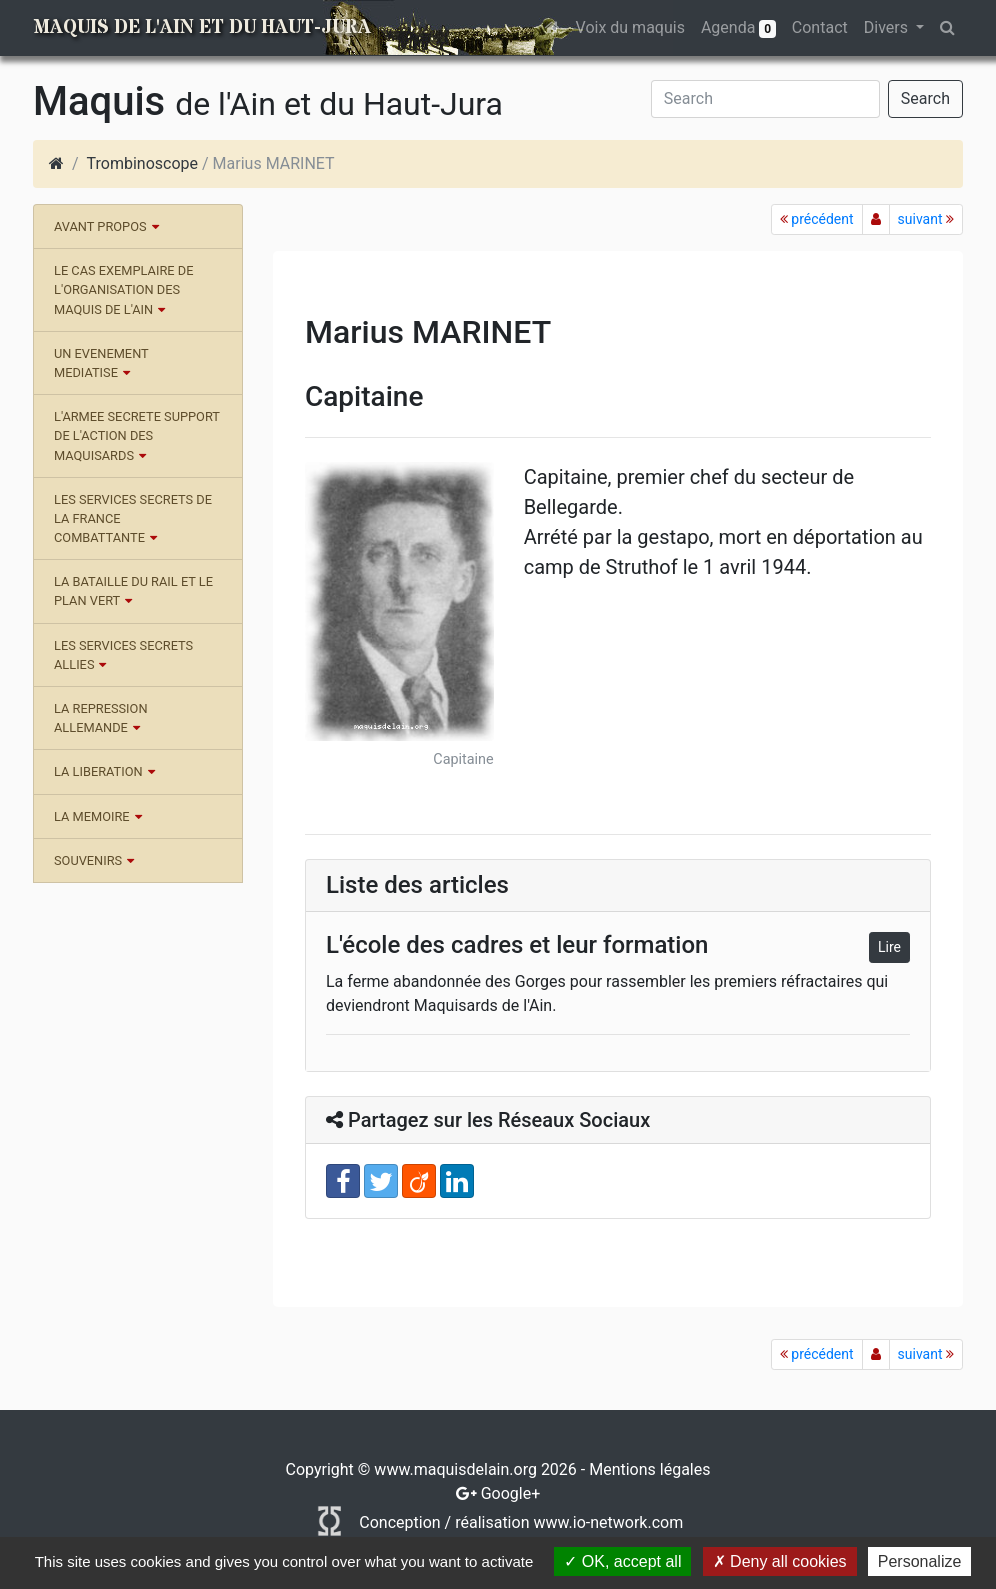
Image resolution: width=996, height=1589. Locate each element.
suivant (926, 219)
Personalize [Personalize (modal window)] (920, 1561)
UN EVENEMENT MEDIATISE (101, 363)
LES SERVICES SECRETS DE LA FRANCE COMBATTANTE (133, 518)
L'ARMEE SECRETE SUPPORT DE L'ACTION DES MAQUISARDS (137, 435)
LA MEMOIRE (92, 816)
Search (925, 98)
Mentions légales (649, 1469)
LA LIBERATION (98, 771)
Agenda (738, 28)
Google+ (511, 1493)
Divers (888, 27)
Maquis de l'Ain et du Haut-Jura (202, 27)
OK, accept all (622, 1561)
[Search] (765, 99)
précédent (817, 219)
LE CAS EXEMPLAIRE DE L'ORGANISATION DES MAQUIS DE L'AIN (123, 289)
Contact (820, 27)
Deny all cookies (780, 1561)
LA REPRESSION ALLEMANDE (101, 718)
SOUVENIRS (88, 860)
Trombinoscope (142, 163)
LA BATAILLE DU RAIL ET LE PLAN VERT (133, 591)
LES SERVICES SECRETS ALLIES (123, 655)
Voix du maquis (630, 27)
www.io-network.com (608, 1522)
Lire (889, 947)
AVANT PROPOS (100, 226)
